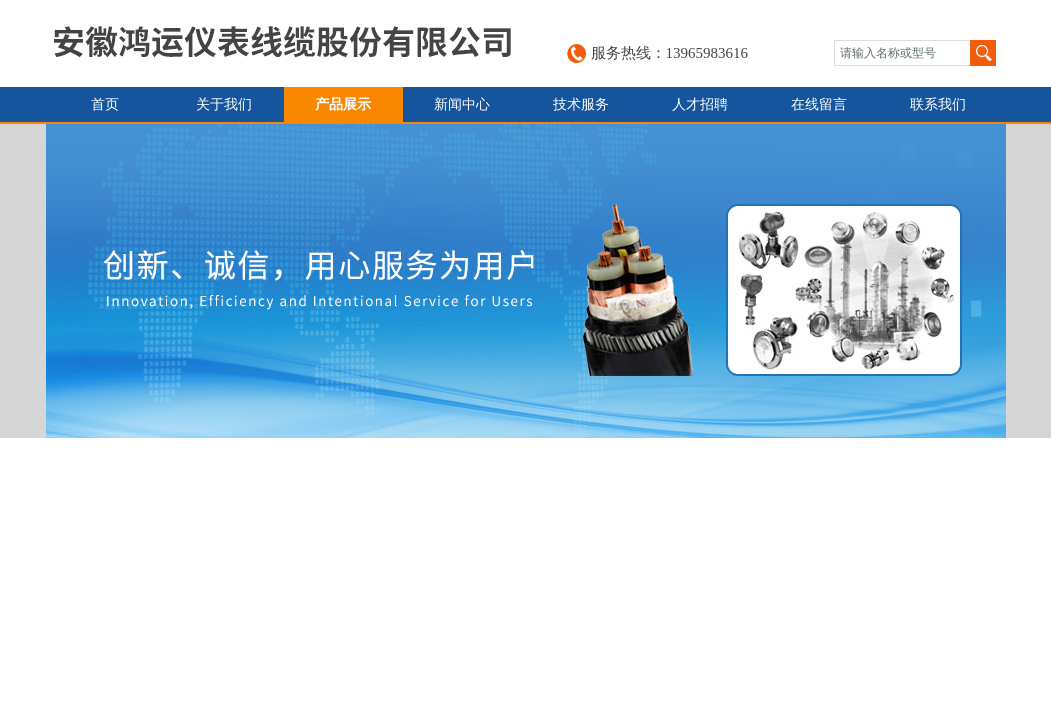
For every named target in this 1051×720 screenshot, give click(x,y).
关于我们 (224, 104)
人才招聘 (700, 104)
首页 (105, 104)
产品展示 (343, 104)
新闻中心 (462, 104)
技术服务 (581, 104)
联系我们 (938, 104)
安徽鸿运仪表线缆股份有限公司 (282, 43)
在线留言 (819, 104)
